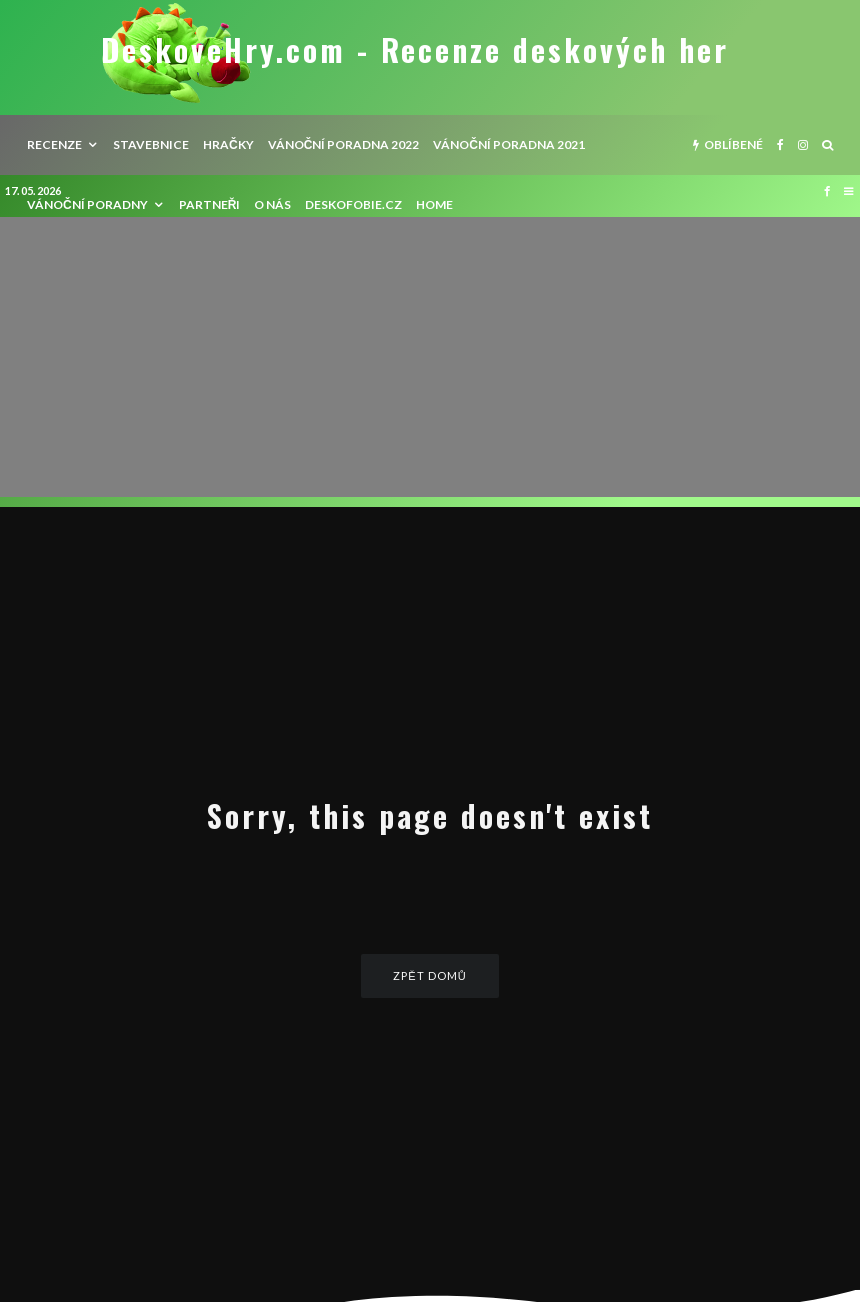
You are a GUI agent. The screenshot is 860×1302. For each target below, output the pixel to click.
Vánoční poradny (87, 204)
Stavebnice (151, 144)
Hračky (228, 144)
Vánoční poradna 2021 (509, 144)
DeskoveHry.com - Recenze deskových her (415, 50)
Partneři (210, 204)
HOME (434, 204)
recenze (54, 144)
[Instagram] (803, 145)
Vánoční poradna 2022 (344, 144)
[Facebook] (780, 145)
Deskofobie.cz (353, 204)
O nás (272, 204)
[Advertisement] (430, 357)
